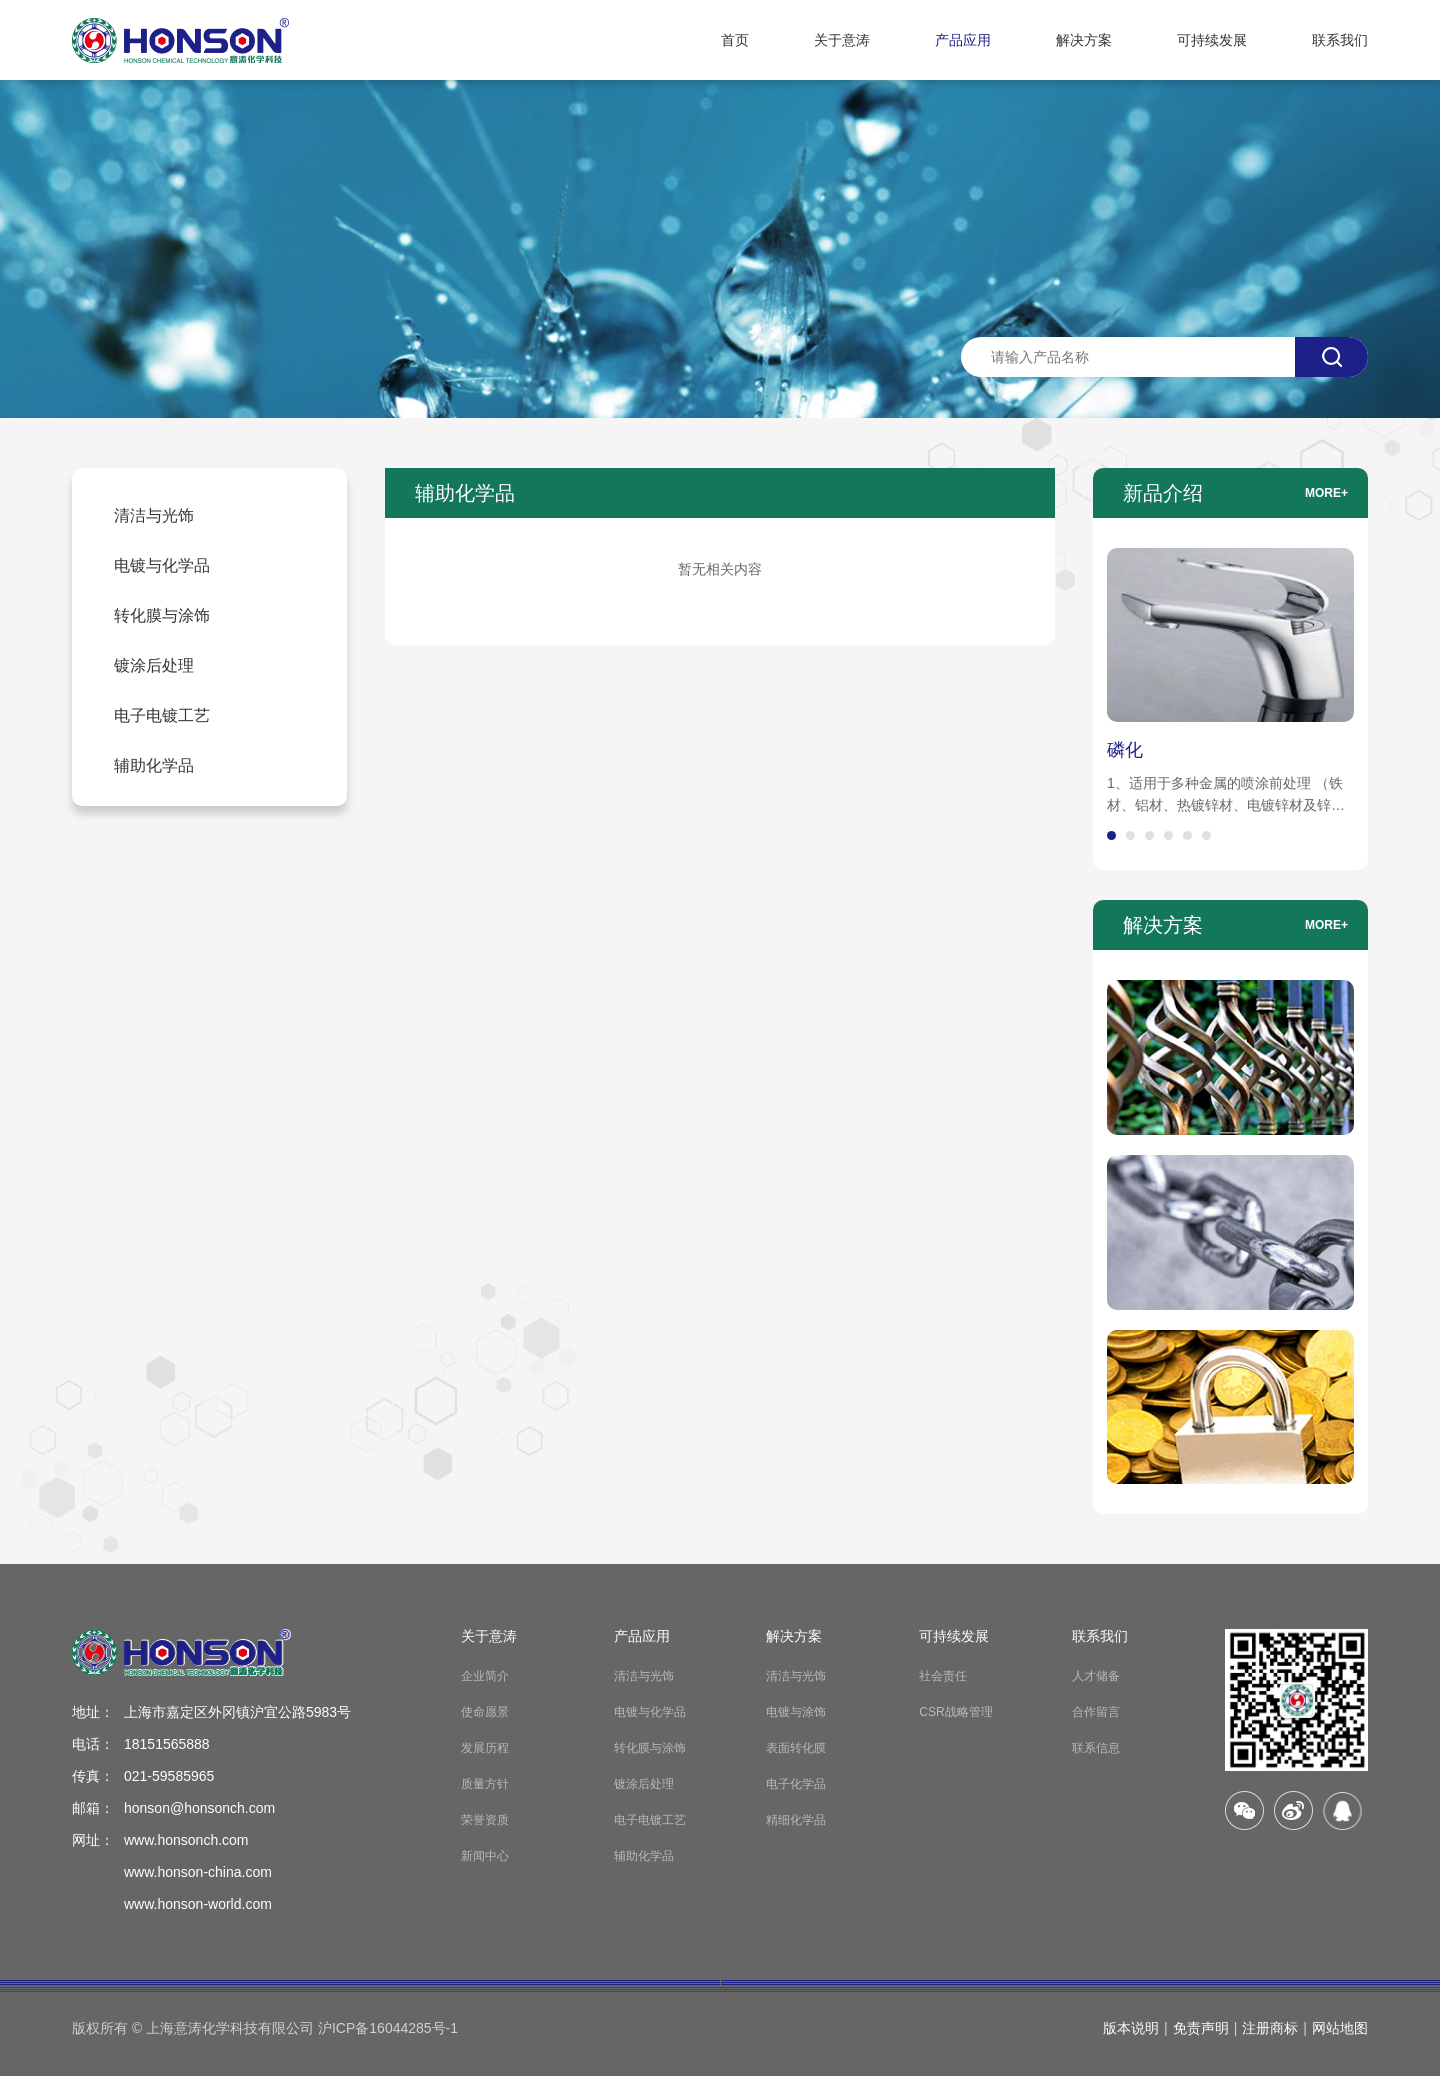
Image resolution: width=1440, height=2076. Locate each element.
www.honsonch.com (186, 1840)
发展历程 (485, 1748)
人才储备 (1096, 1676)
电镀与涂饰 (796, 1712)
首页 (735, 40)
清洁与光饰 (644, 1676)
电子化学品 (796, 1784)
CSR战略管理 (955, 1712)
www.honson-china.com (198, 1872)
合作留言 (1096, 1712)
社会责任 (943, 1676)
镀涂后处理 (644, 1784)
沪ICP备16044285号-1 (388, 2028)
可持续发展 (1212, 40)
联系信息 (1096, 1748)
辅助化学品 (644, 1856)
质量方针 (485, 1784)
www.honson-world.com (198, 1904)
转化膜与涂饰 (650, 1748)
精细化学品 (796, 1820)
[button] (1111, 835)
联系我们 (1340, 40)
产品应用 (963, 40)
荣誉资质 (485, 1820)
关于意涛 (842, 40)
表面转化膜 (796, 1748)
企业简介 (485, 1676)
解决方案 (1084, 40)
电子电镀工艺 (650, 1820)
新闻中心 (485, 1856)
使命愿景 (485, 1712)
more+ (1326, 493)
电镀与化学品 (650, 1712)
